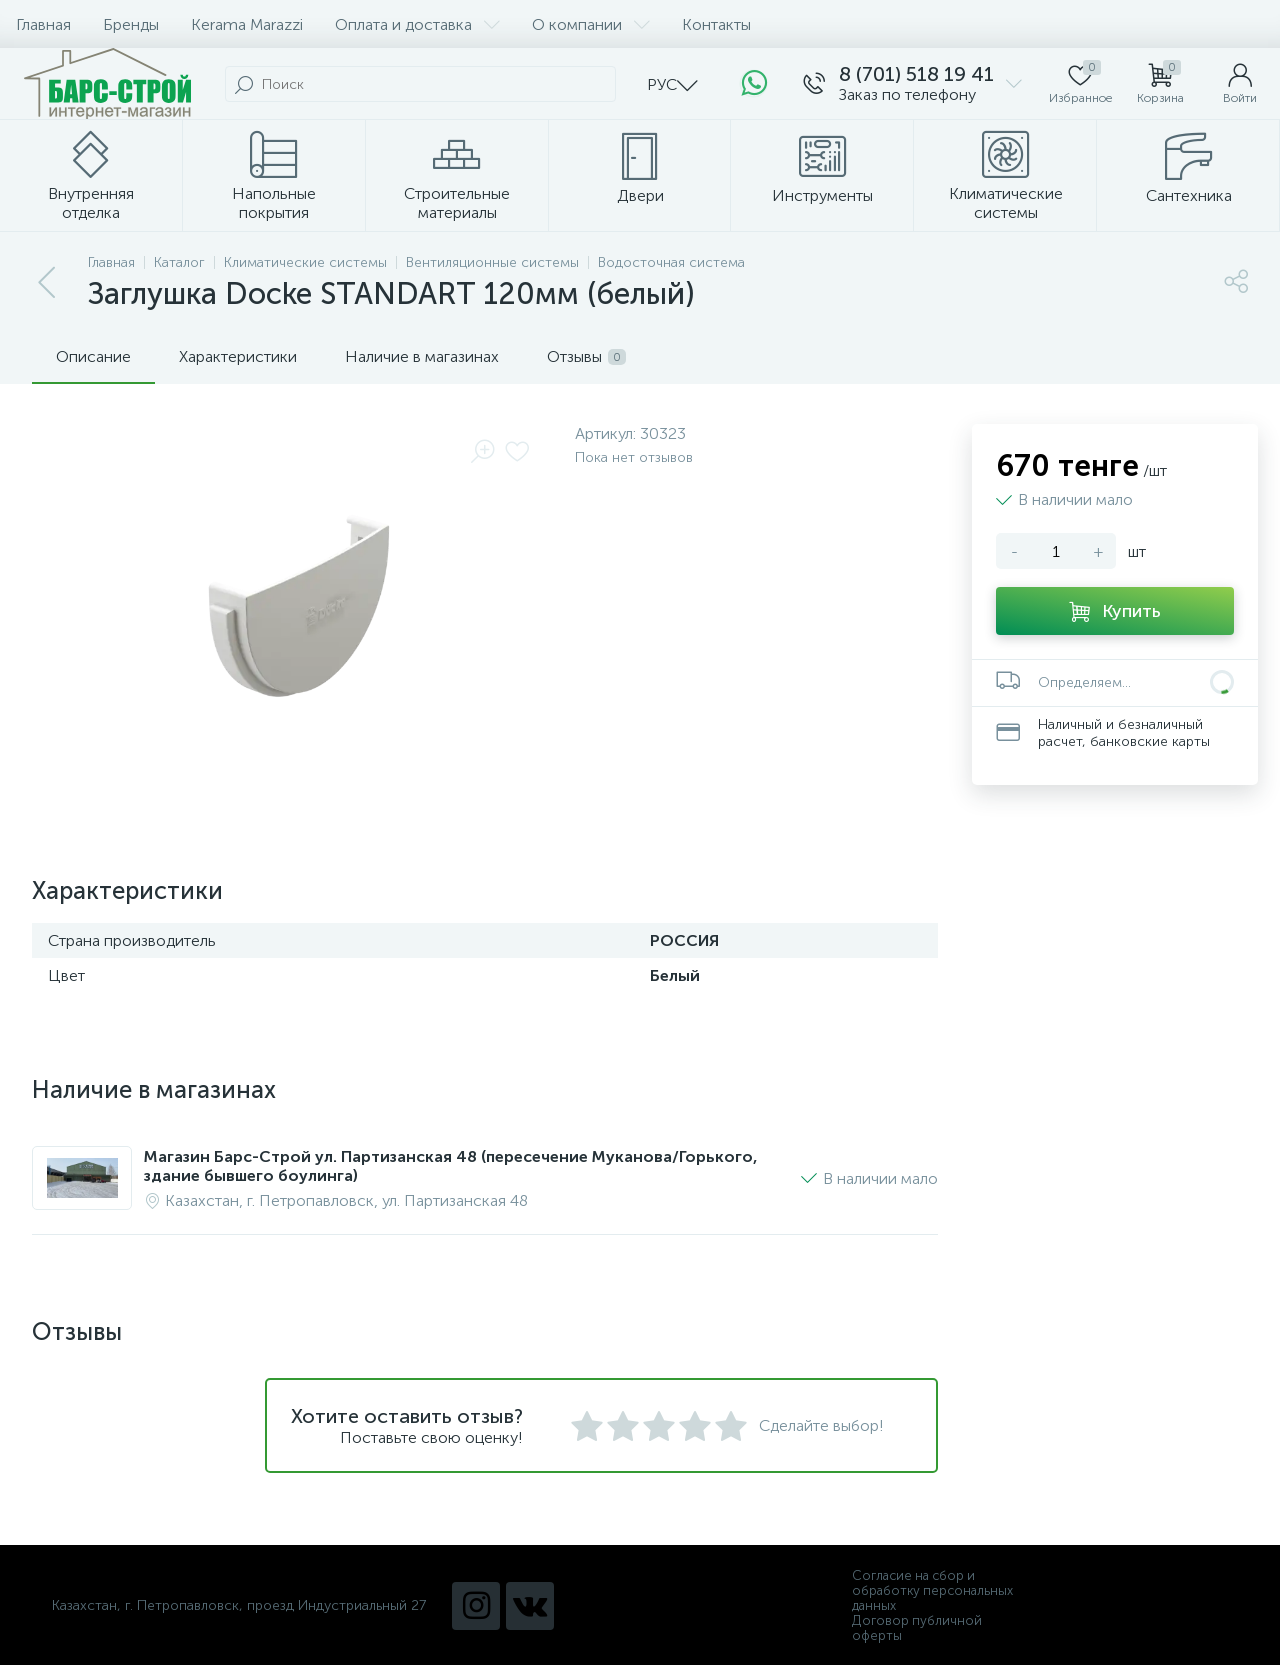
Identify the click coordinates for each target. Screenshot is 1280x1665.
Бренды (131, 24)
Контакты (716, 24)
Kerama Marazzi (247, 24)
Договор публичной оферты (917, 1628)
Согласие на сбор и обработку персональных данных (932, 1590)
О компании (591, 24)
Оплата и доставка (417, 24)
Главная (43, 24)
